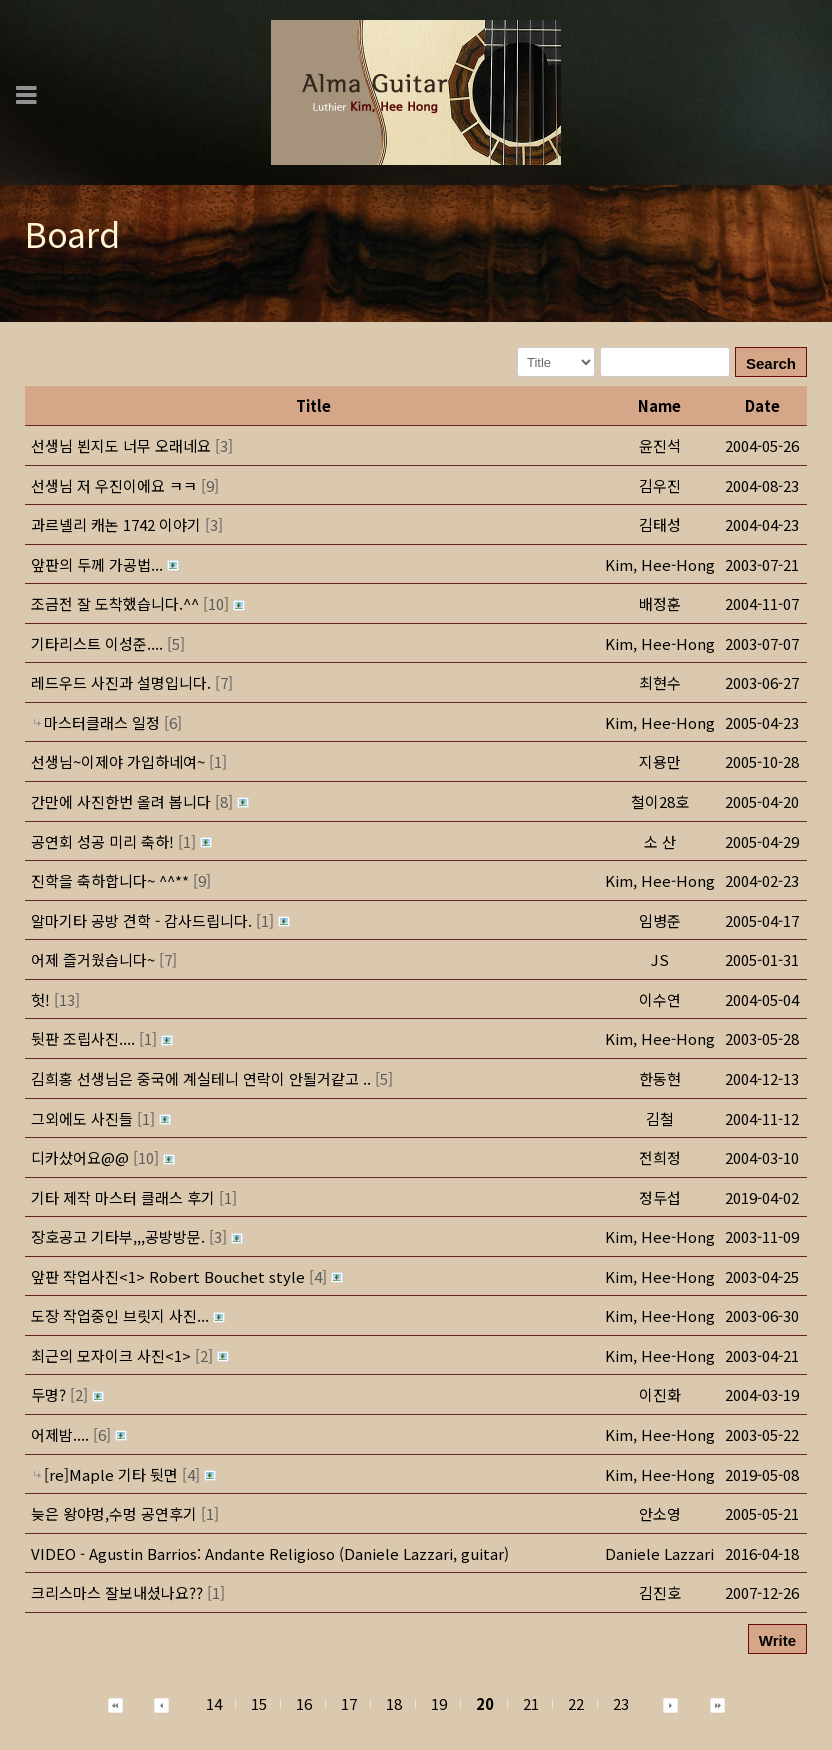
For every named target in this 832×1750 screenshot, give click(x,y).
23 (621, 1703)
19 (439, 1703)
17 (349, 1703)
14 (214, 1703)
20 (485, 1703)
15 (259, 1703)
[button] (660, 564)
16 (304, 1703)
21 (531, 1703)
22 (576, 1703)
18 (394, 1703)
